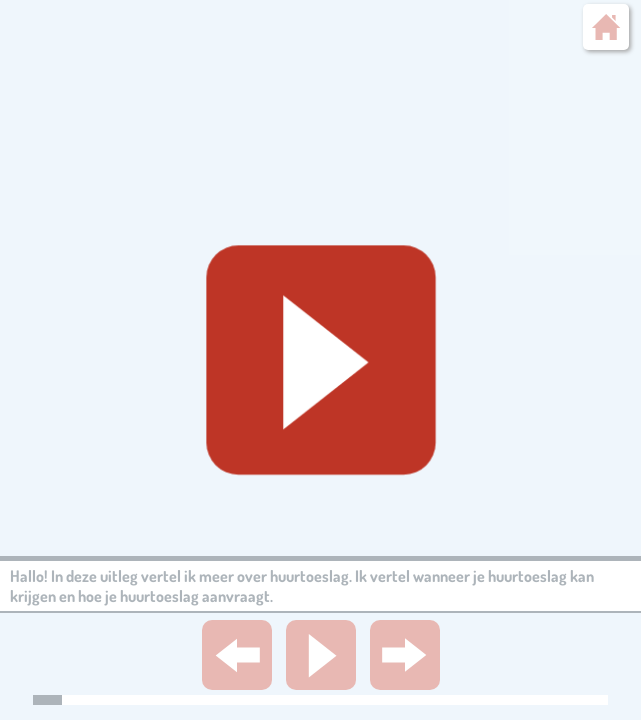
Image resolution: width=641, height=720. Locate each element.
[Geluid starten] (321, 360)
